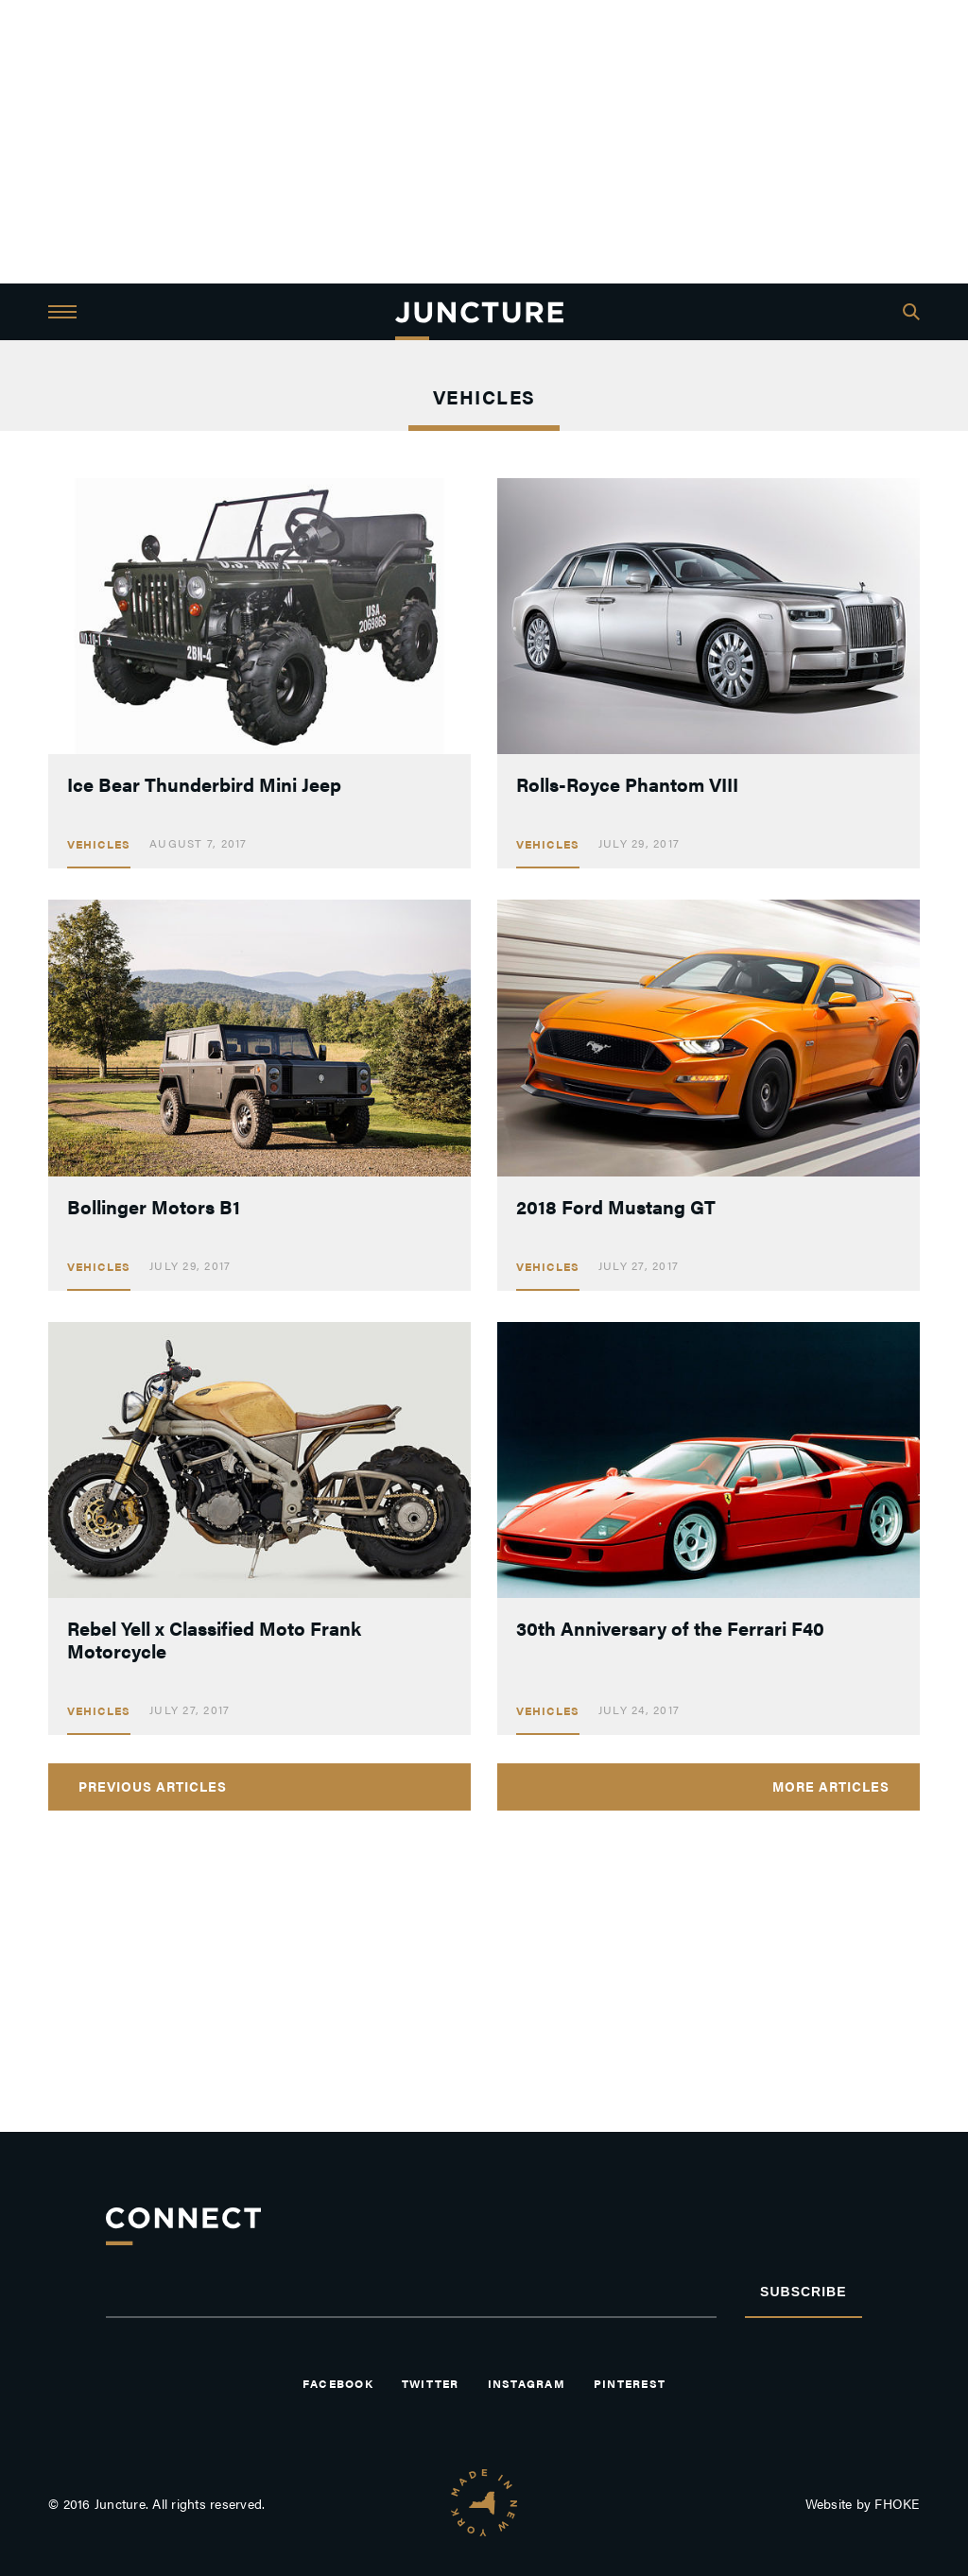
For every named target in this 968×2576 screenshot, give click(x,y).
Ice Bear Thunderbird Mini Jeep (204, 784)
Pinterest (630, 2383)
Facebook (337, 2383)
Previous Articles (152, 1786)
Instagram (526, 2383)
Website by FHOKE (862, 2503)
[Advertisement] (484, 141)
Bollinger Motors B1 (153, 1206)
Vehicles (98, 843)
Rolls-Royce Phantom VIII (627, 784)
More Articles (831, 1786)
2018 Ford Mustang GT (616, 1206)
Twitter (430, 2383)
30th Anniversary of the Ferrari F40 (670, 1627)
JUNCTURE (479, 311)
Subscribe (803, 2291)
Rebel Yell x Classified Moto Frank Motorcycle (214, 1639)
